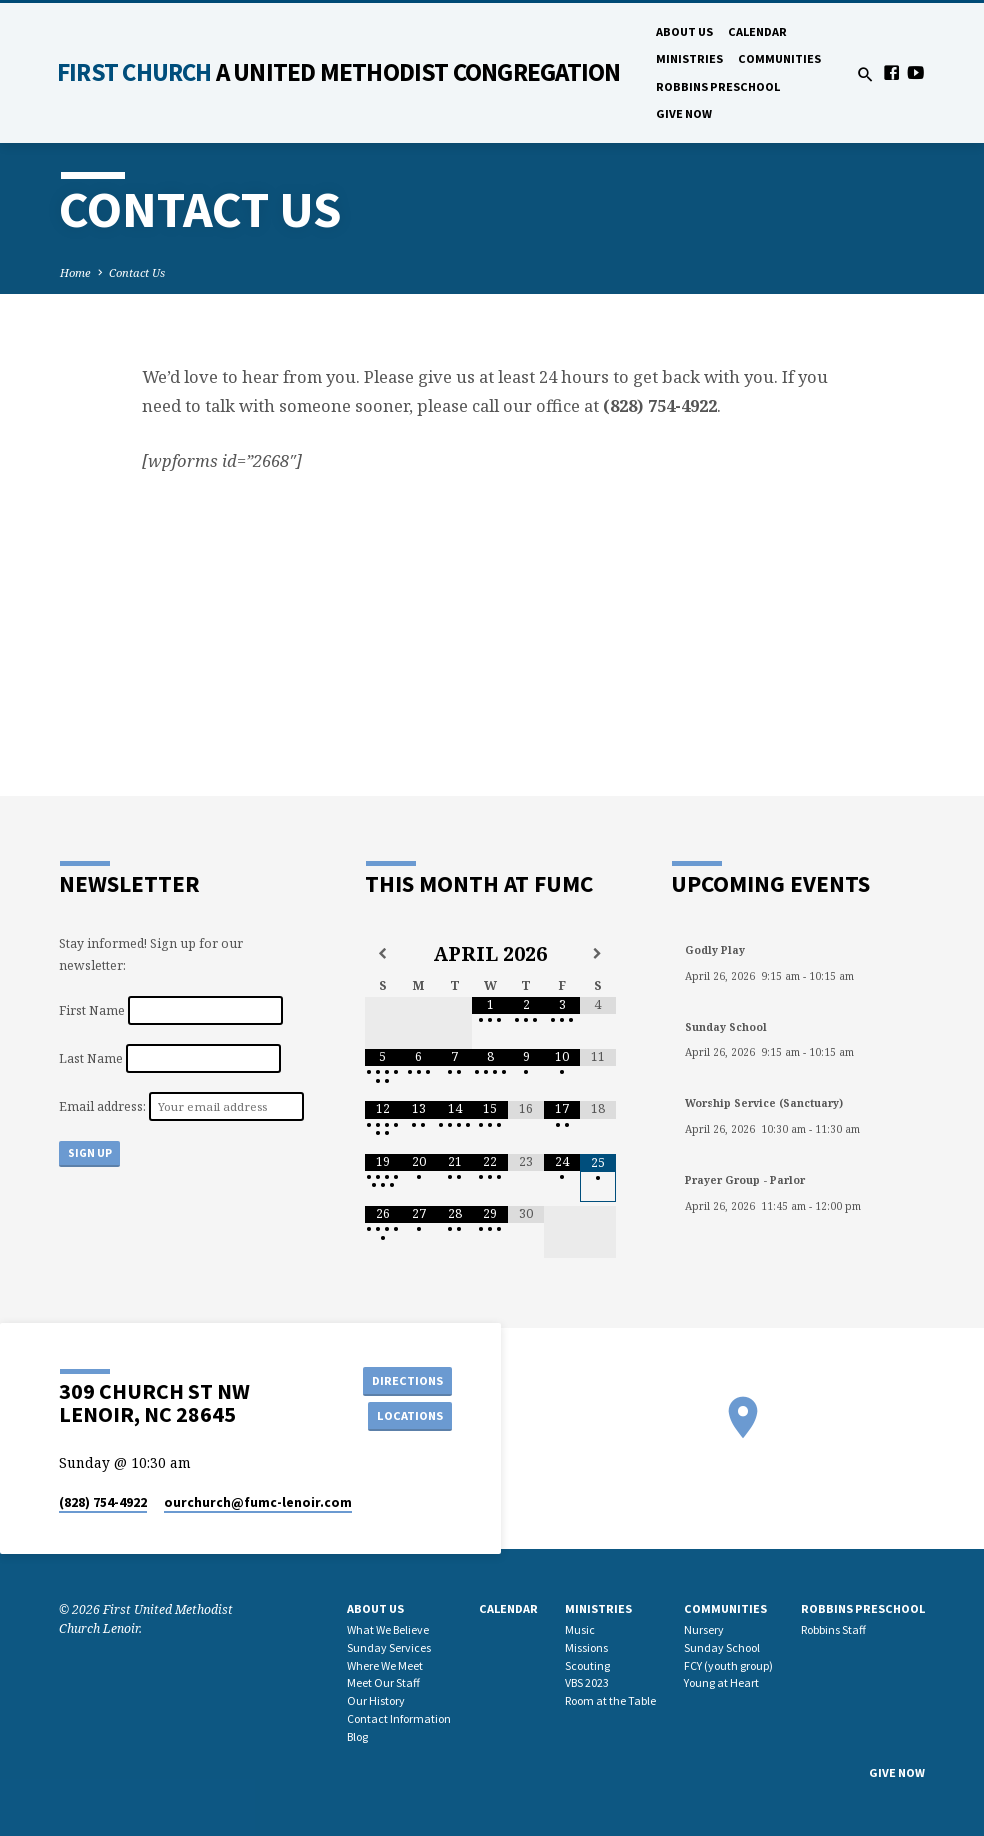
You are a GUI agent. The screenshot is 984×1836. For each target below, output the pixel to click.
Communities (779, 58)
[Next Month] (598, 954)
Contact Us (137, 272)
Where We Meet (385, 1665)
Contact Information (399, 1718)
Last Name (91, 1058)
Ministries (689, 58)
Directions (407, 1379)
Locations (407, 1415)
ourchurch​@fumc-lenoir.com (258, 1502)
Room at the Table (610, 1700)
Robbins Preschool (718, 86)
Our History (376, 1700)
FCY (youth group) (728, 1665)
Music (580, 1629)
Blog (357, 1736)
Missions (586, 1647)
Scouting (587, 1665)
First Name (92, 1010)
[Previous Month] (383, 954)
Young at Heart (721, 1682)
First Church (338, 72)
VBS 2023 (587, 1682)
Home (75, 272)
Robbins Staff (833, 1629)
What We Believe (388, 1629)
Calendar (757, 31)
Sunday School (722, 1647)
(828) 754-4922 (103, 1502)
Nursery (704, 1629)
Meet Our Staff (383, 1682)
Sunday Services (389, 1647)
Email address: (104, 1106)
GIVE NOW (684, 113)
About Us (684, 31)
